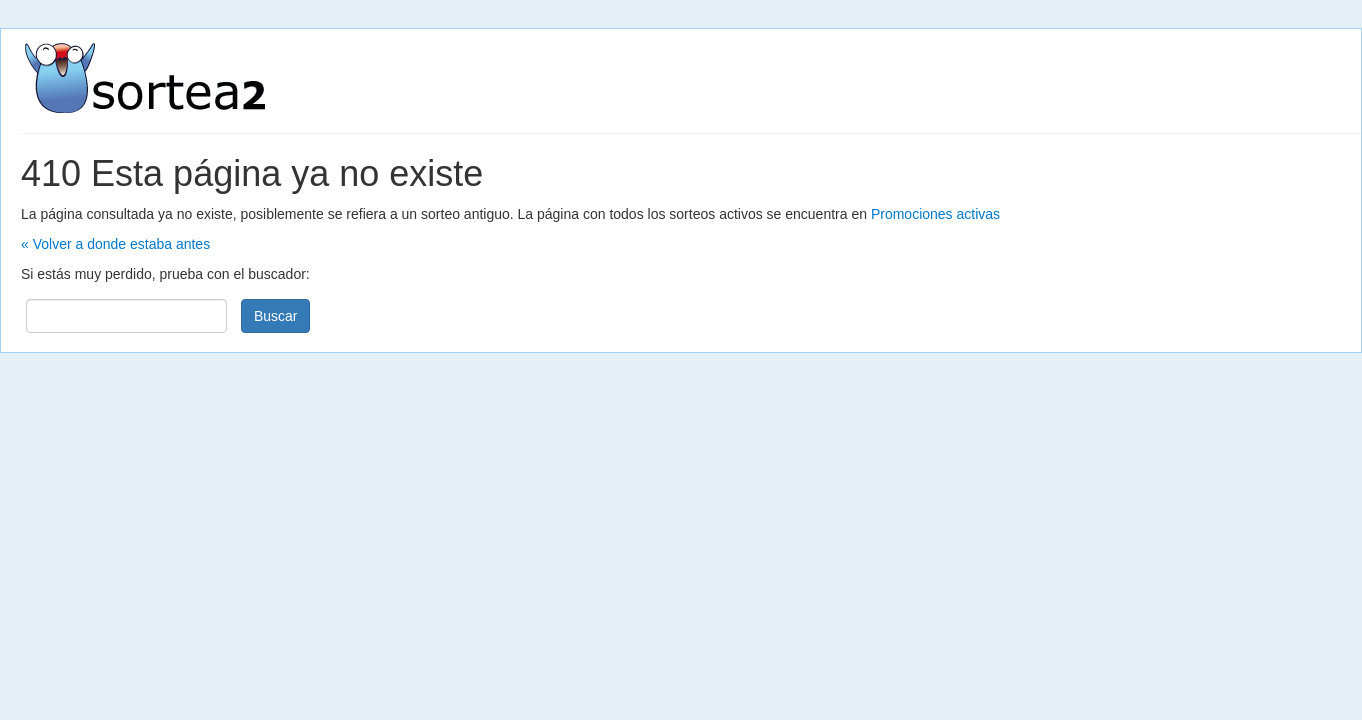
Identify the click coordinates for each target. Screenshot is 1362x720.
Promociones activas (935, 214)
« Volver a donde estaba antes (115, 244)
